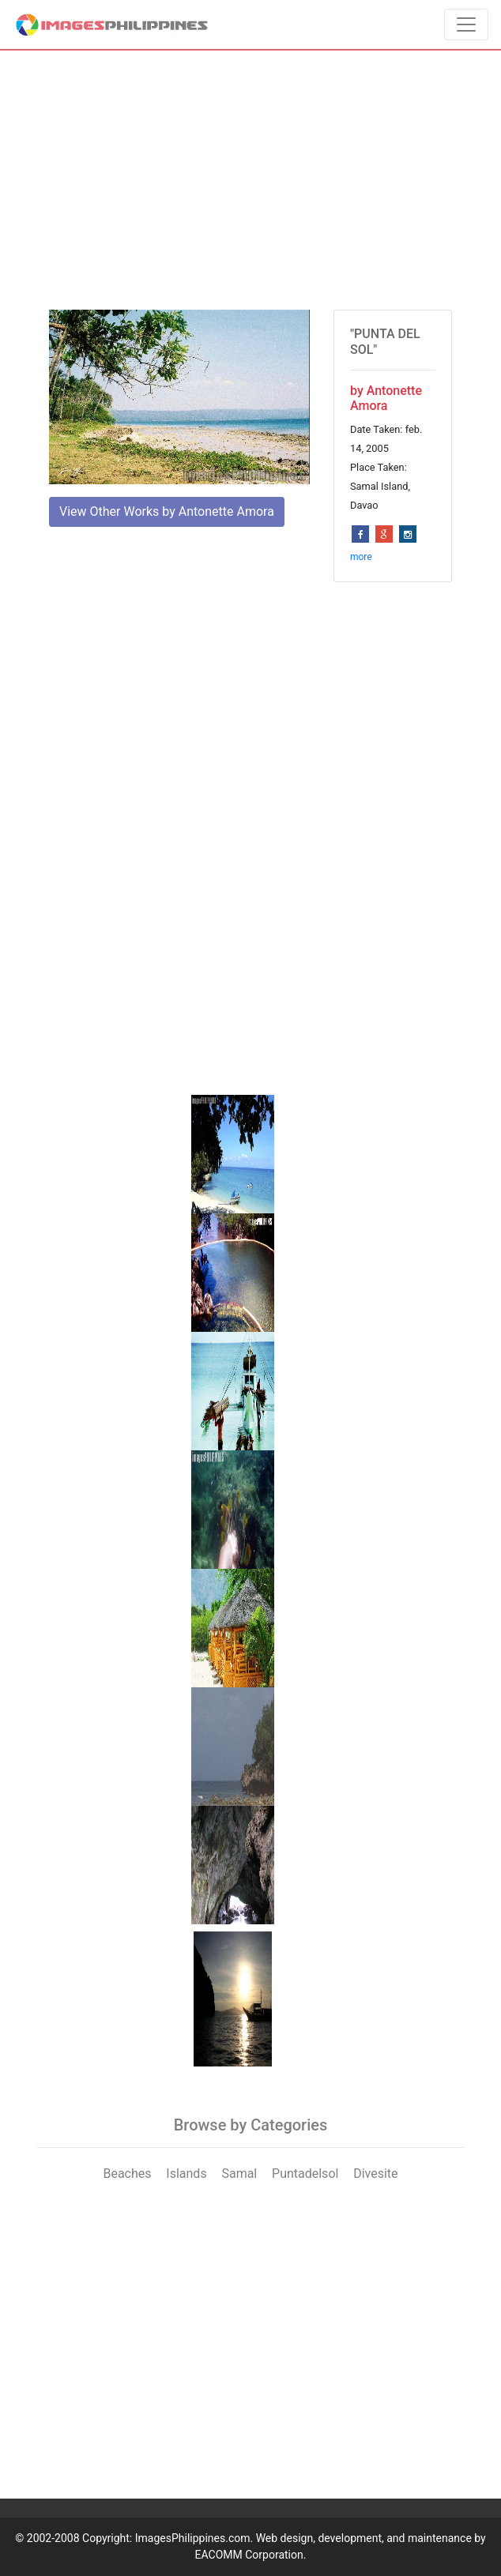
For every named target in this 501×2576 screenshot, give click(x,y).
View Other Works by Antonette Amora (166, 511)
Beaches (127, 2173)
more (361, 556)
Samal (239, 2173)
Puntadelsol (305, 2173)
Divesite (375, 2173)
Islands (186, 2173)
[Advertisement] (250, 180)
